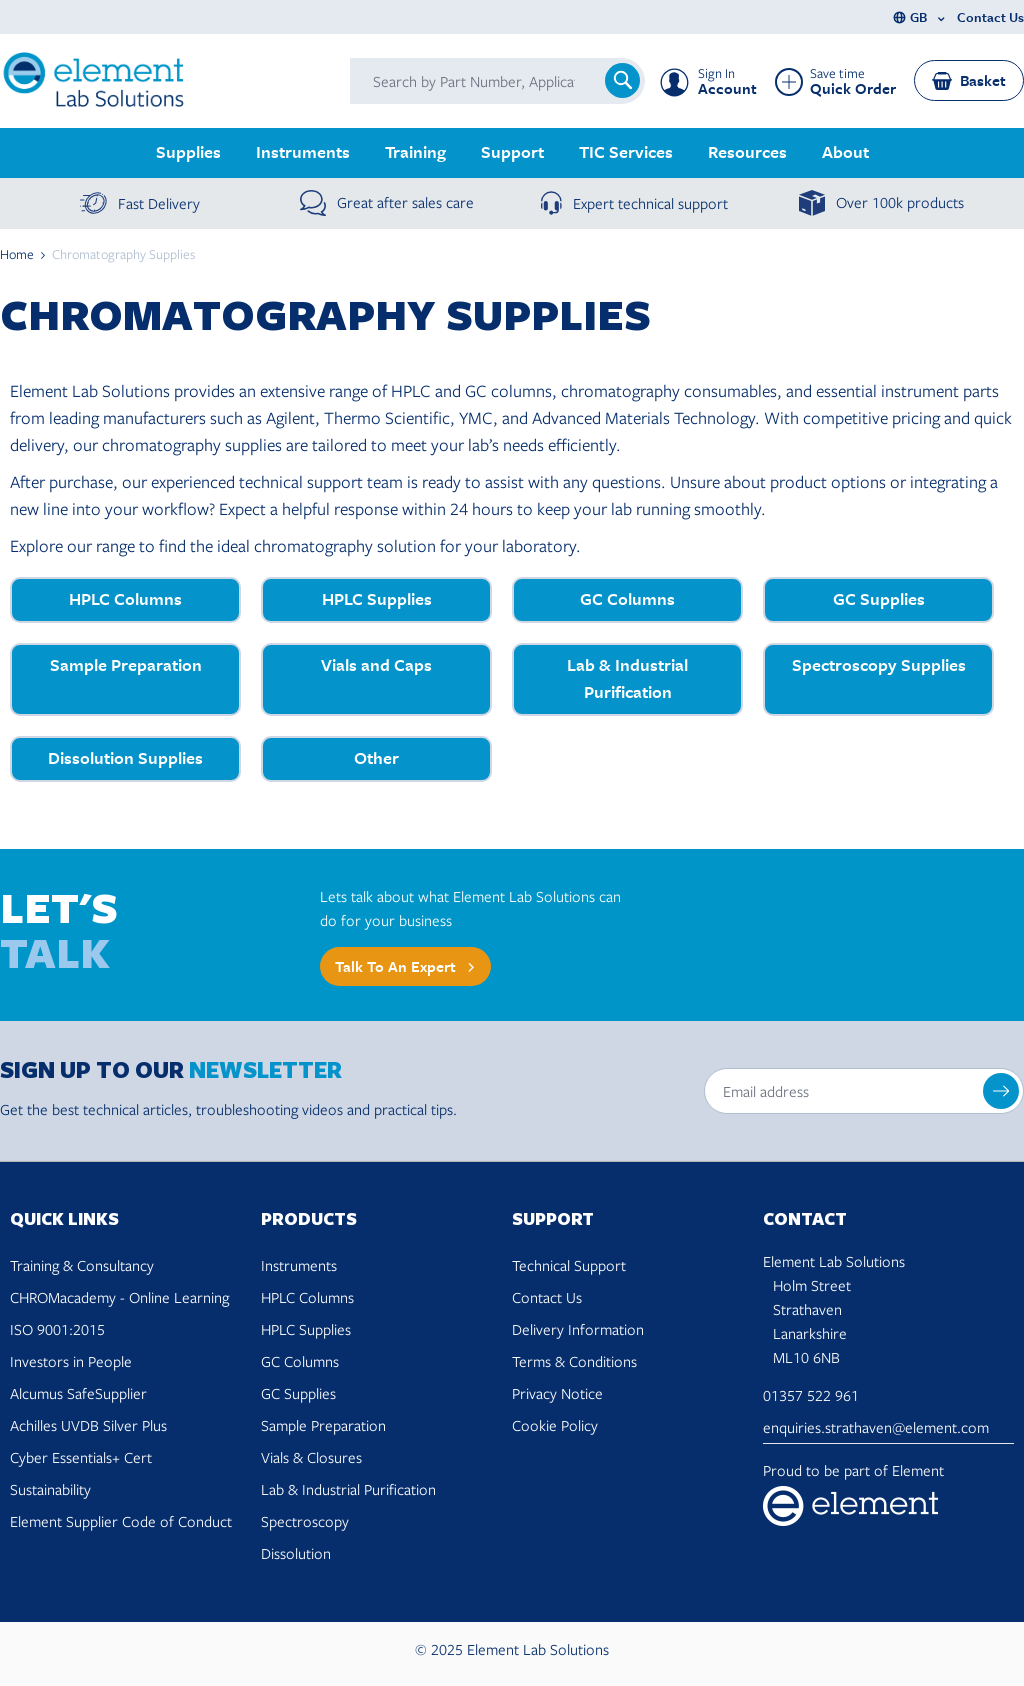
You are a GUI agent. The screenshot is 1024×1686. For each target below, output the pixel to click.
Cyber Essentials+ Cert (81, 1457)
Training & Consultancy (82, 1265)
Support (512, 152)
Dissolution (296, 1553)
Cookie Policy (555, 1425)
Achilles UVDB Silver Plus (88, 1425)
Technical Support (569, 1265)
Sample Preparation (323, 1425)
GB (918, 17)
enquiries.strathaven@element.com (876, 1427)
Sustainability (50, 1489)
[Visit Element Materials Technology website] (888, 1506)
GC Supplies (298, 1393)
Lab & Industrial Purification (348, 1489)
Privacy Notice (557, 1393)
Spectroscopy (305, 1521)
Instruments (303, 152)
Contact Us (990, 17)
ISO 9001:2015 (57, 1329)
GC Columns (300, 1361)
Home (17, 254)
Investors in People (71, 1361)
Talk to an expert (395, 967)
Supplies (188, 152)
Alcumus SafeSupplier (78, 1393)
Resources (747, 152)
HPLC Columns (307, 1297)
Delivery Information (578, 1329)
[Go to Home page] (94, 81)
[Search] (622, 80)
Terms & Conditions (574, 1361)
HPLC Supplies (306, 1329)
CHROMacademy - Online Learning (119, 1297)
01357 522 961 (811, 1395)
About (845, 152)
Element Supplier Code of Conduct (121, 1521)
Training (415, 152)
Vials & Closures (311, 1457)
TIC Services (626, 152)
